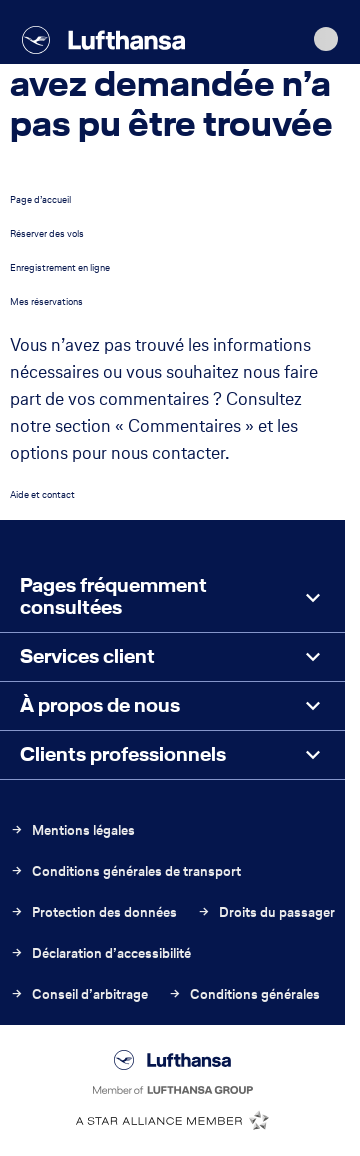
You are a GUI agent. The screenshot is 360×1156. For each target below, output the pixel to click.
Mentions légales (72, 830)
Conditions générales (244, 994)
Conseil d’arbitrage (79, 994)
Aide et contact (42, 494)
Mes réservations (46, 301)
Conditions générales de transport (125, 871)
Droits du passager (266, 912)
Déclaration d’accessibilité (100, 953)
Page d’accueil (40, 199)
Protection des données (93, 912)
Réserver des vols (47, 233)
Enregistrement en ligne (60, 267)
